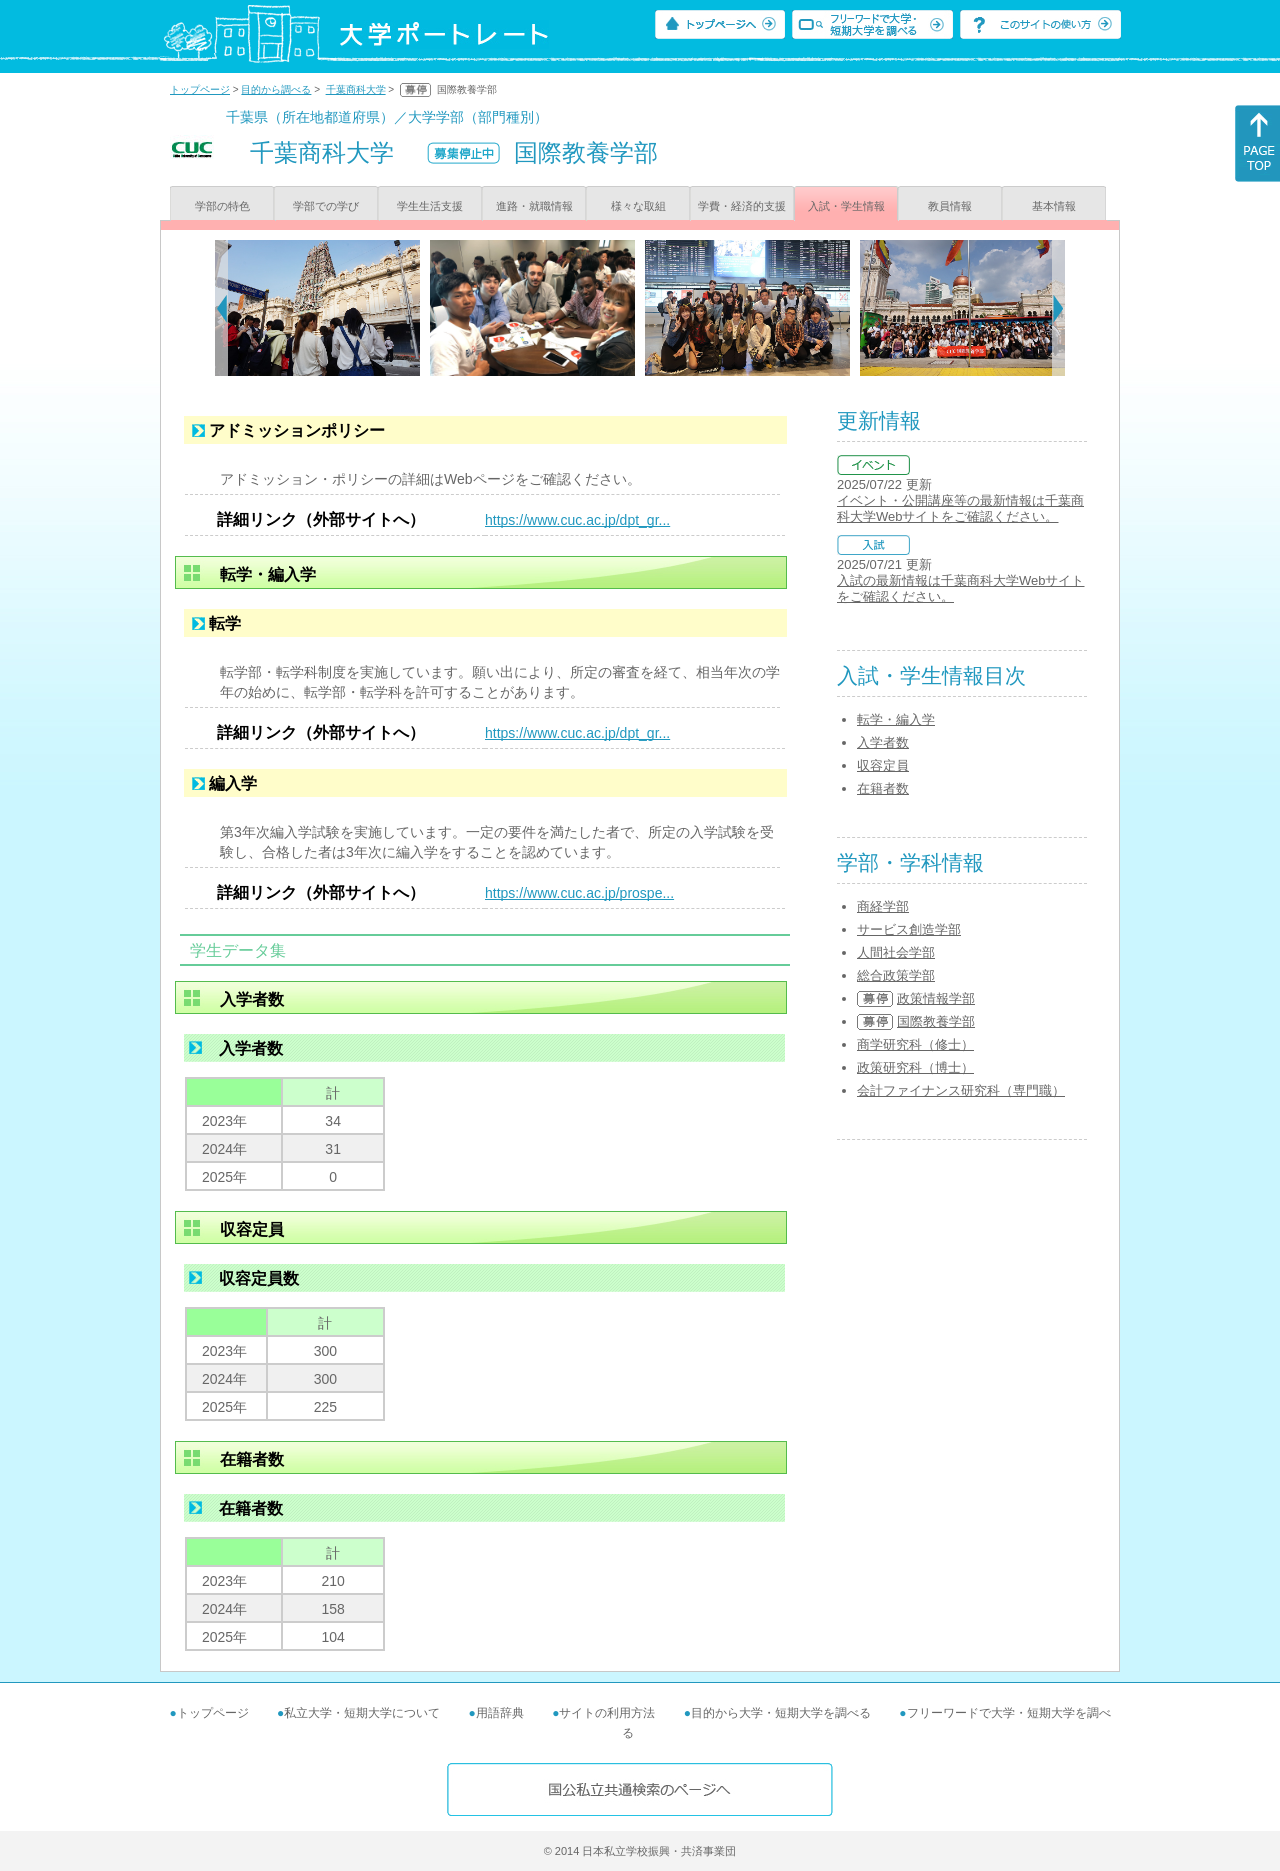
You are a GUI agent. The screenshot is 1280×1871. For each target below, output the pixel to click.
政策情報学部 (936, 998)
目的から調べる (276, 89)
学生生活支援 (430, 206)
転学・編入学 (896, 719)
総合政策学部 (896, 975)
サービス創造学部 (909, 929)
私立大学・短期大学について (362, 1713)
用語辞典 (500, 1713)
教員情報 (950, 206)
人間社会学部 (896, 952)
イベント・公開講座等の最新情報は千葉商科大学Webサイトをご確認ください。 (960, 508)
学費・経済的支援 (742, 206)
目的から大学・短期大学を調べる (781, 1713)
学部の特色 (222, 206)
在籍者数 (883, 788)
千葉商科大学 (356, 89)
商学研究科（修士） (915, 1044)
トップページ (200, 89)
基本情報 (1054, 206)
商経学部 (883, 906)
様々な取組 (638, 206)
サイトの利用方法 (607, 1713)
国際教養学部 (936, 1021)
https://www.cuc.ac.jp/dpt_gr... (577, 520)
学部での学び (326, 206)
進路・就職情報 (534, 206)
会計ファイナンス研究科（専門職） (961, 1090)
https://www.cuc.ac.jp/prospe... (579, 893)
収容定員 (883, 765)
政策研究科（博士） (915, 1067)
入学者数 (883, 742)
